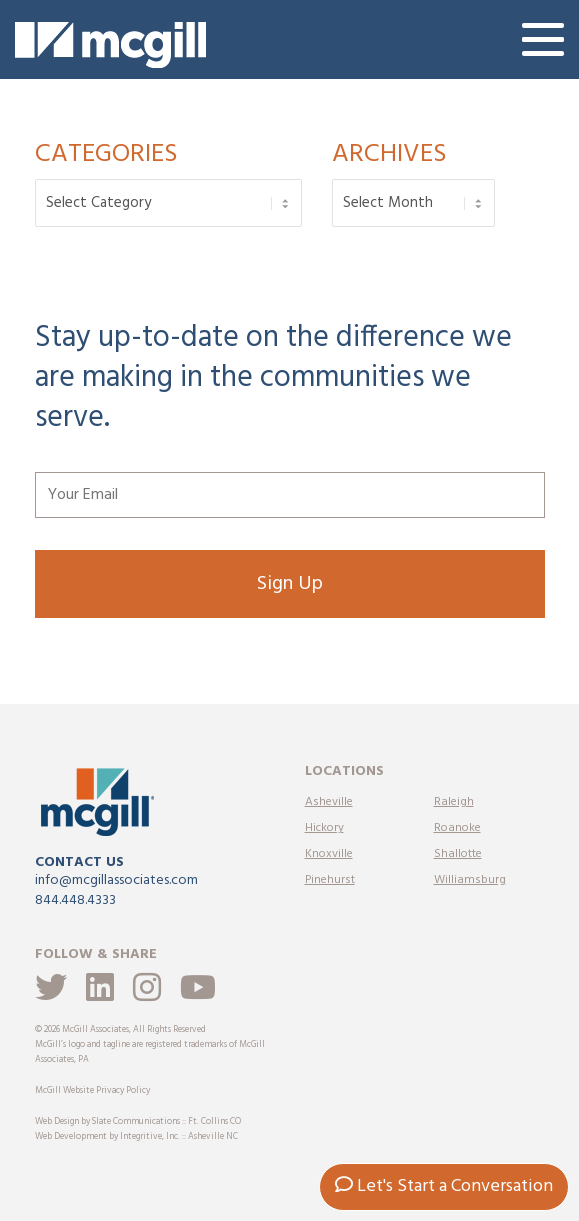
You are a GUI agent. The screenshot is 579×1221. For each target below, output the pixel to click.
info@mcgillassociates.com (116, 880)
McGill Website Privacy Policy (92, 1091)
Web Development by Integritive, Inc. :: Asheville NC (136, 1137)
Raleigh (454, 802)
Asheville (329, 802)
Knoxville (329, 854)
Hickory (324, 828)
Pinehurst (330, 880)
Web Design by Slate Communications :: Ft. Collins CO (138, 1122)
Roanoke (457, 828)
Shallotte (458, 854)
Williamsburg (470, 880)
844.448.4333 (75, 900)
